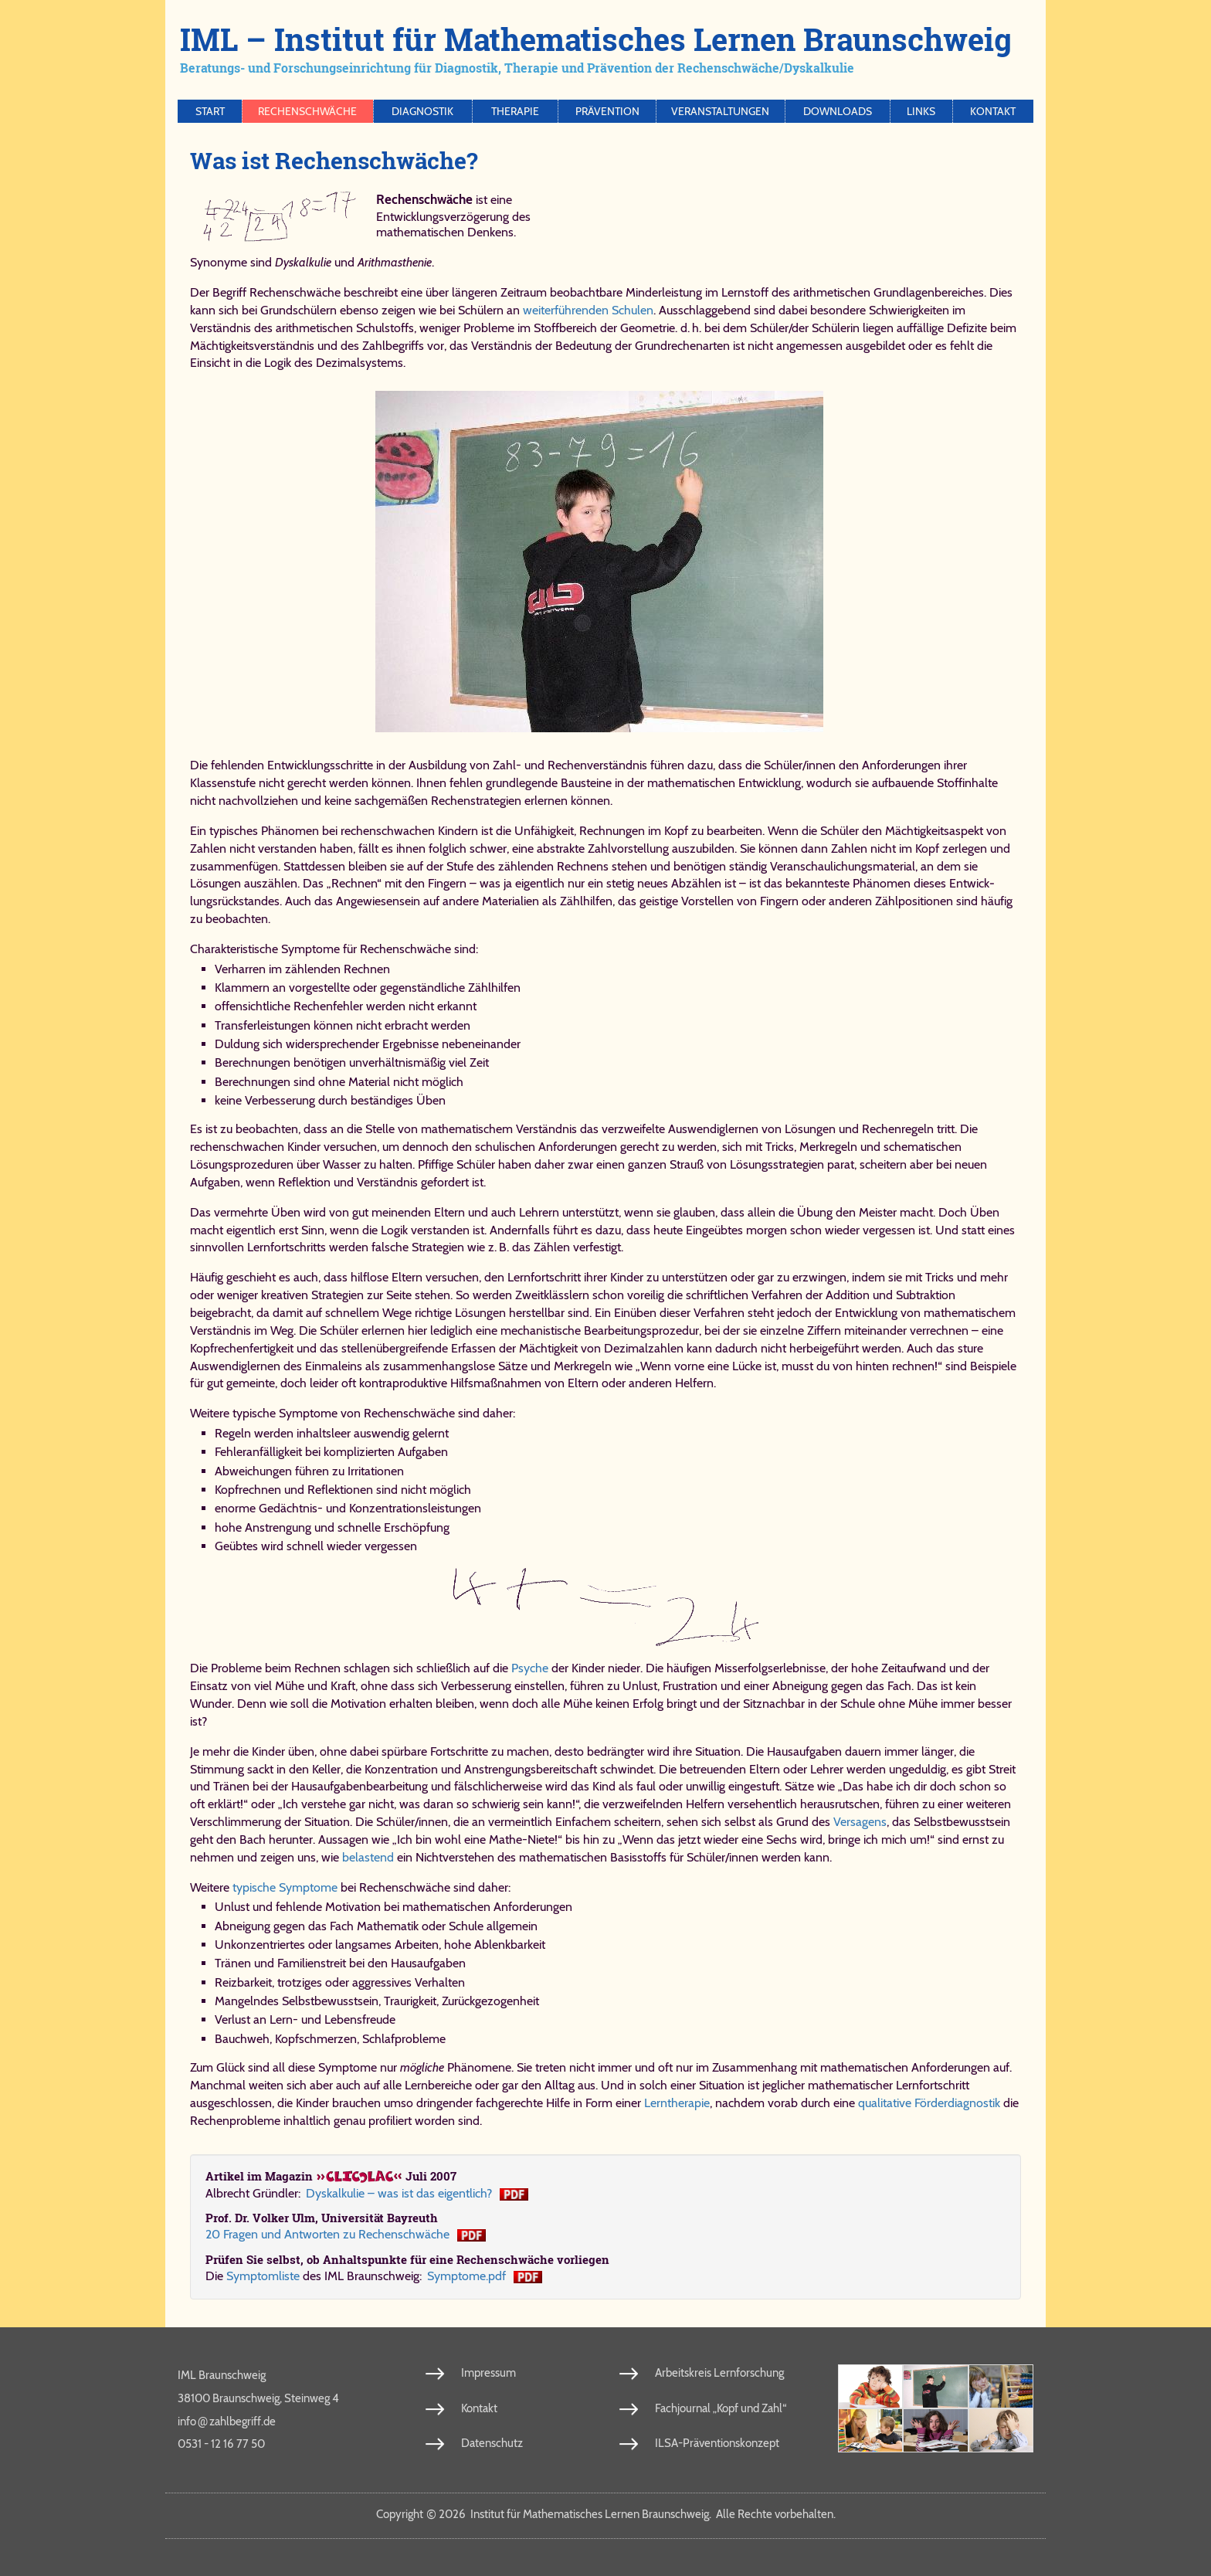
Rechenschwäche (307, 111)
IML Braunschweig (222, 2375)
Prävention (607, 111)
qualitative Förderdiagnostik (929, 2103)
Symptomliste (263, 2276)
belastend (368, 1857)
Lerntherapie (677, 2103)
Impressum (488, 2373)
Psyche (529, 1668)
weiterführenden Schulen (588, 310)
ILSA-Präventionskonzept (717, 2443)
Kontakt (993, 111)
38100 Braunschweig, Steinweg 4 (258, 2398)
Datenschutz (492, 2443)
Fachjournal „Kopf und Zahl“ (720, 2408)
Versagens (860, 1821)
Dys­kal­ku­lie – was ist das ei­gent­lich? (399, 2193)
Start (210, 111)
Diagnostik (422, 111)
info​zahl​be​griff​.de (227, 2420)
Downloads (837, 111)
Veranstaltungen (720, 111)
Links (921, 111)
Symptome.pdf (466, 2276)
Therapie (515, 111)
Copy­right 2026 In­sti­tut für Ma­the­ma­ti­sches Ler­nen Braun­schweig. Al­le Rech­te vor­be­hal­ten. (606, 2514)
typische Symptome (285, 1887)
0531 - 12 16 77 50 (221, 2444)
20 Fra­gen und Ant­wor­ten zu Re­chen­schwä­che (327, 2234)
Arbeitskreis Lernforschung (719, 2373)
